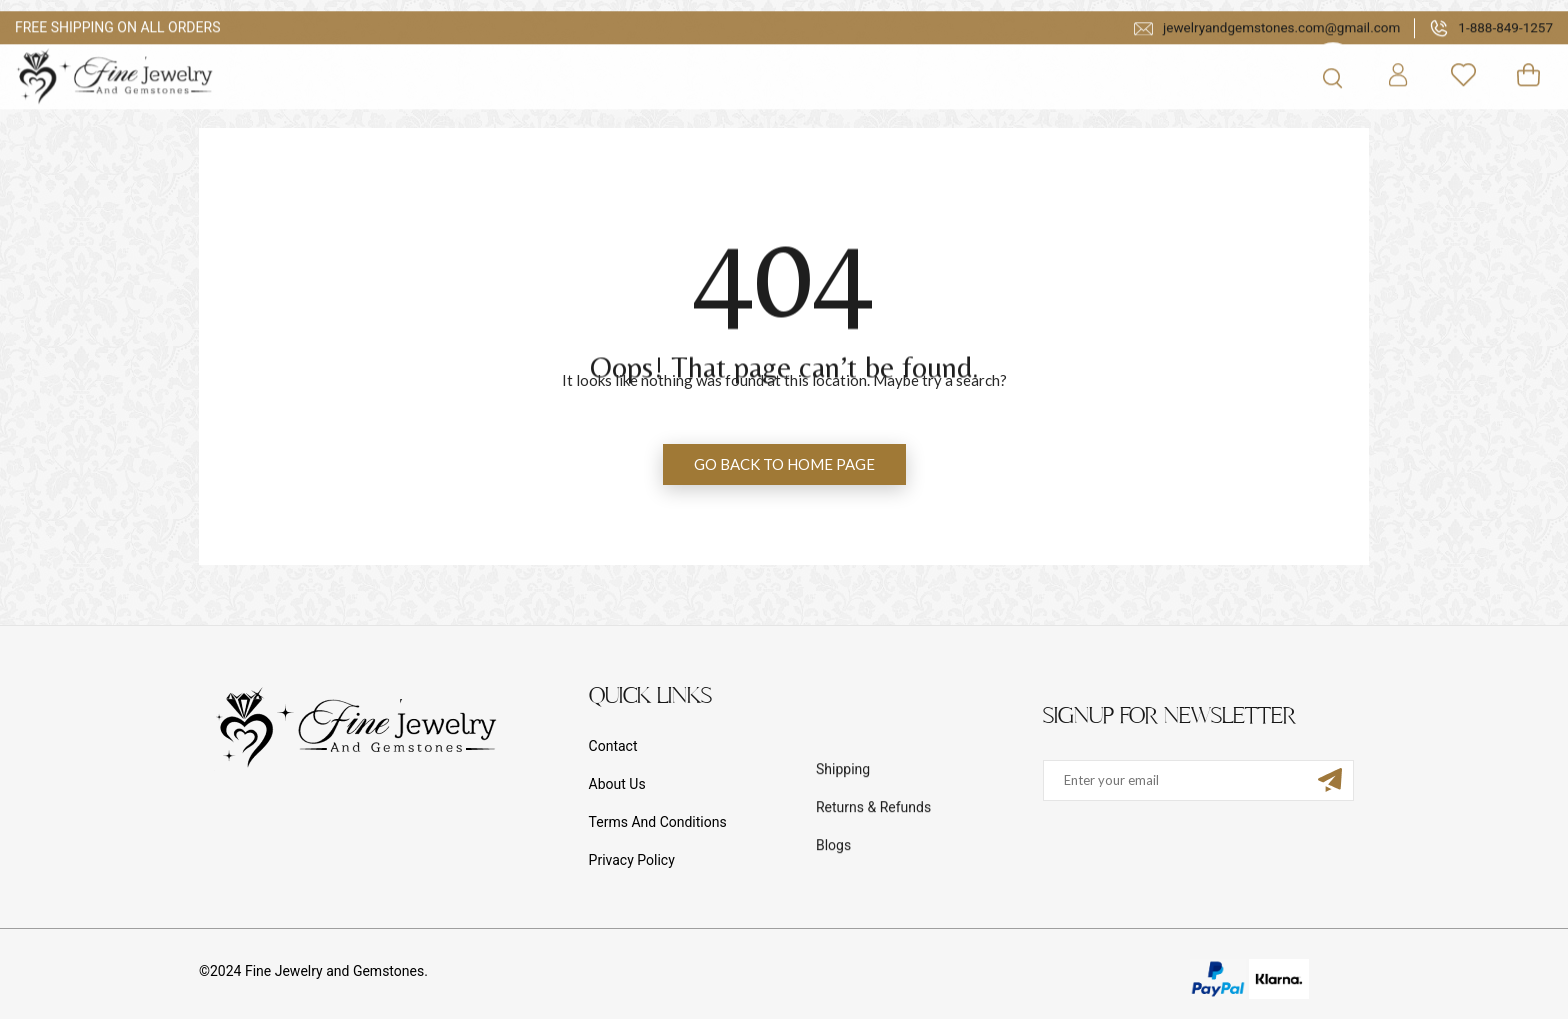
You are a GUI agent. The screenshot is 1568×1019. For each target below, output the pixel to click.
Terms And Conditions (658, 822)
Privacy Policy (632, 860)
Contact (613, 746)
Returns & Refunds (873, 864)
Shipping (843, 826)
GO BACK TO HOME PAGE (784, 464)
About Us (617, 784)
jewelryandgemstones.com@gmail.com (1259, 55)
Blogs (833, 902)
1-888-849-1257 (1490, 55)
